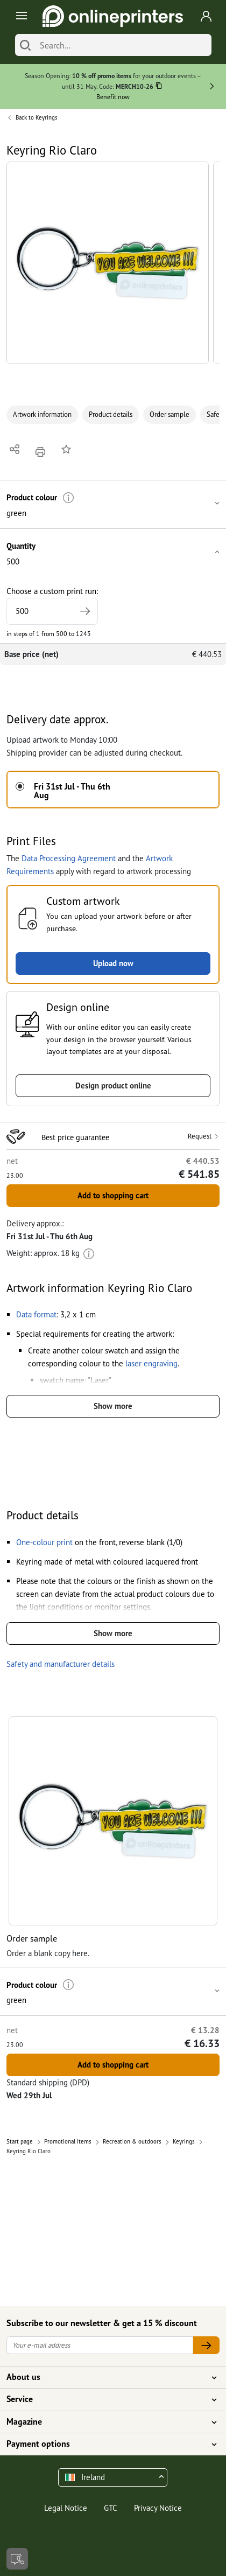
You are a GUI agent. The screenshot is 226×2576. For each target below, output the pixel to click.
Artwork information (42, 414)
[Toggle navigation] (19, 16)
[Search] (25, 44)
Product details (110, 414)
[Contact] (17, 2559)
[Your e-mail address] (99, 2345)
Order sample (169, 414)
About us (106, 2377)
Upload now (113, 963)
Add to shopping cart (113, 1195)
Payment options (106, 2444)
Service (106, 2399)
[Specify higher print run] (85, 611)
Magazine (106, 2422)
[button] (107, 263)
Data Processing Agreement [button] (69, 858)
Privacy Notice (158, 2508)
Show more (113, 1406)
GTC (110, 2508)
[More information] (68, 498)
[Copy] (159, 87)
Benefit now (113, 97)
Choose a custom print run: (52, 605)
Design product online (113, 1085)
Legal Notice (65, 2508)
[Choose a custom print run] (52, 611)
